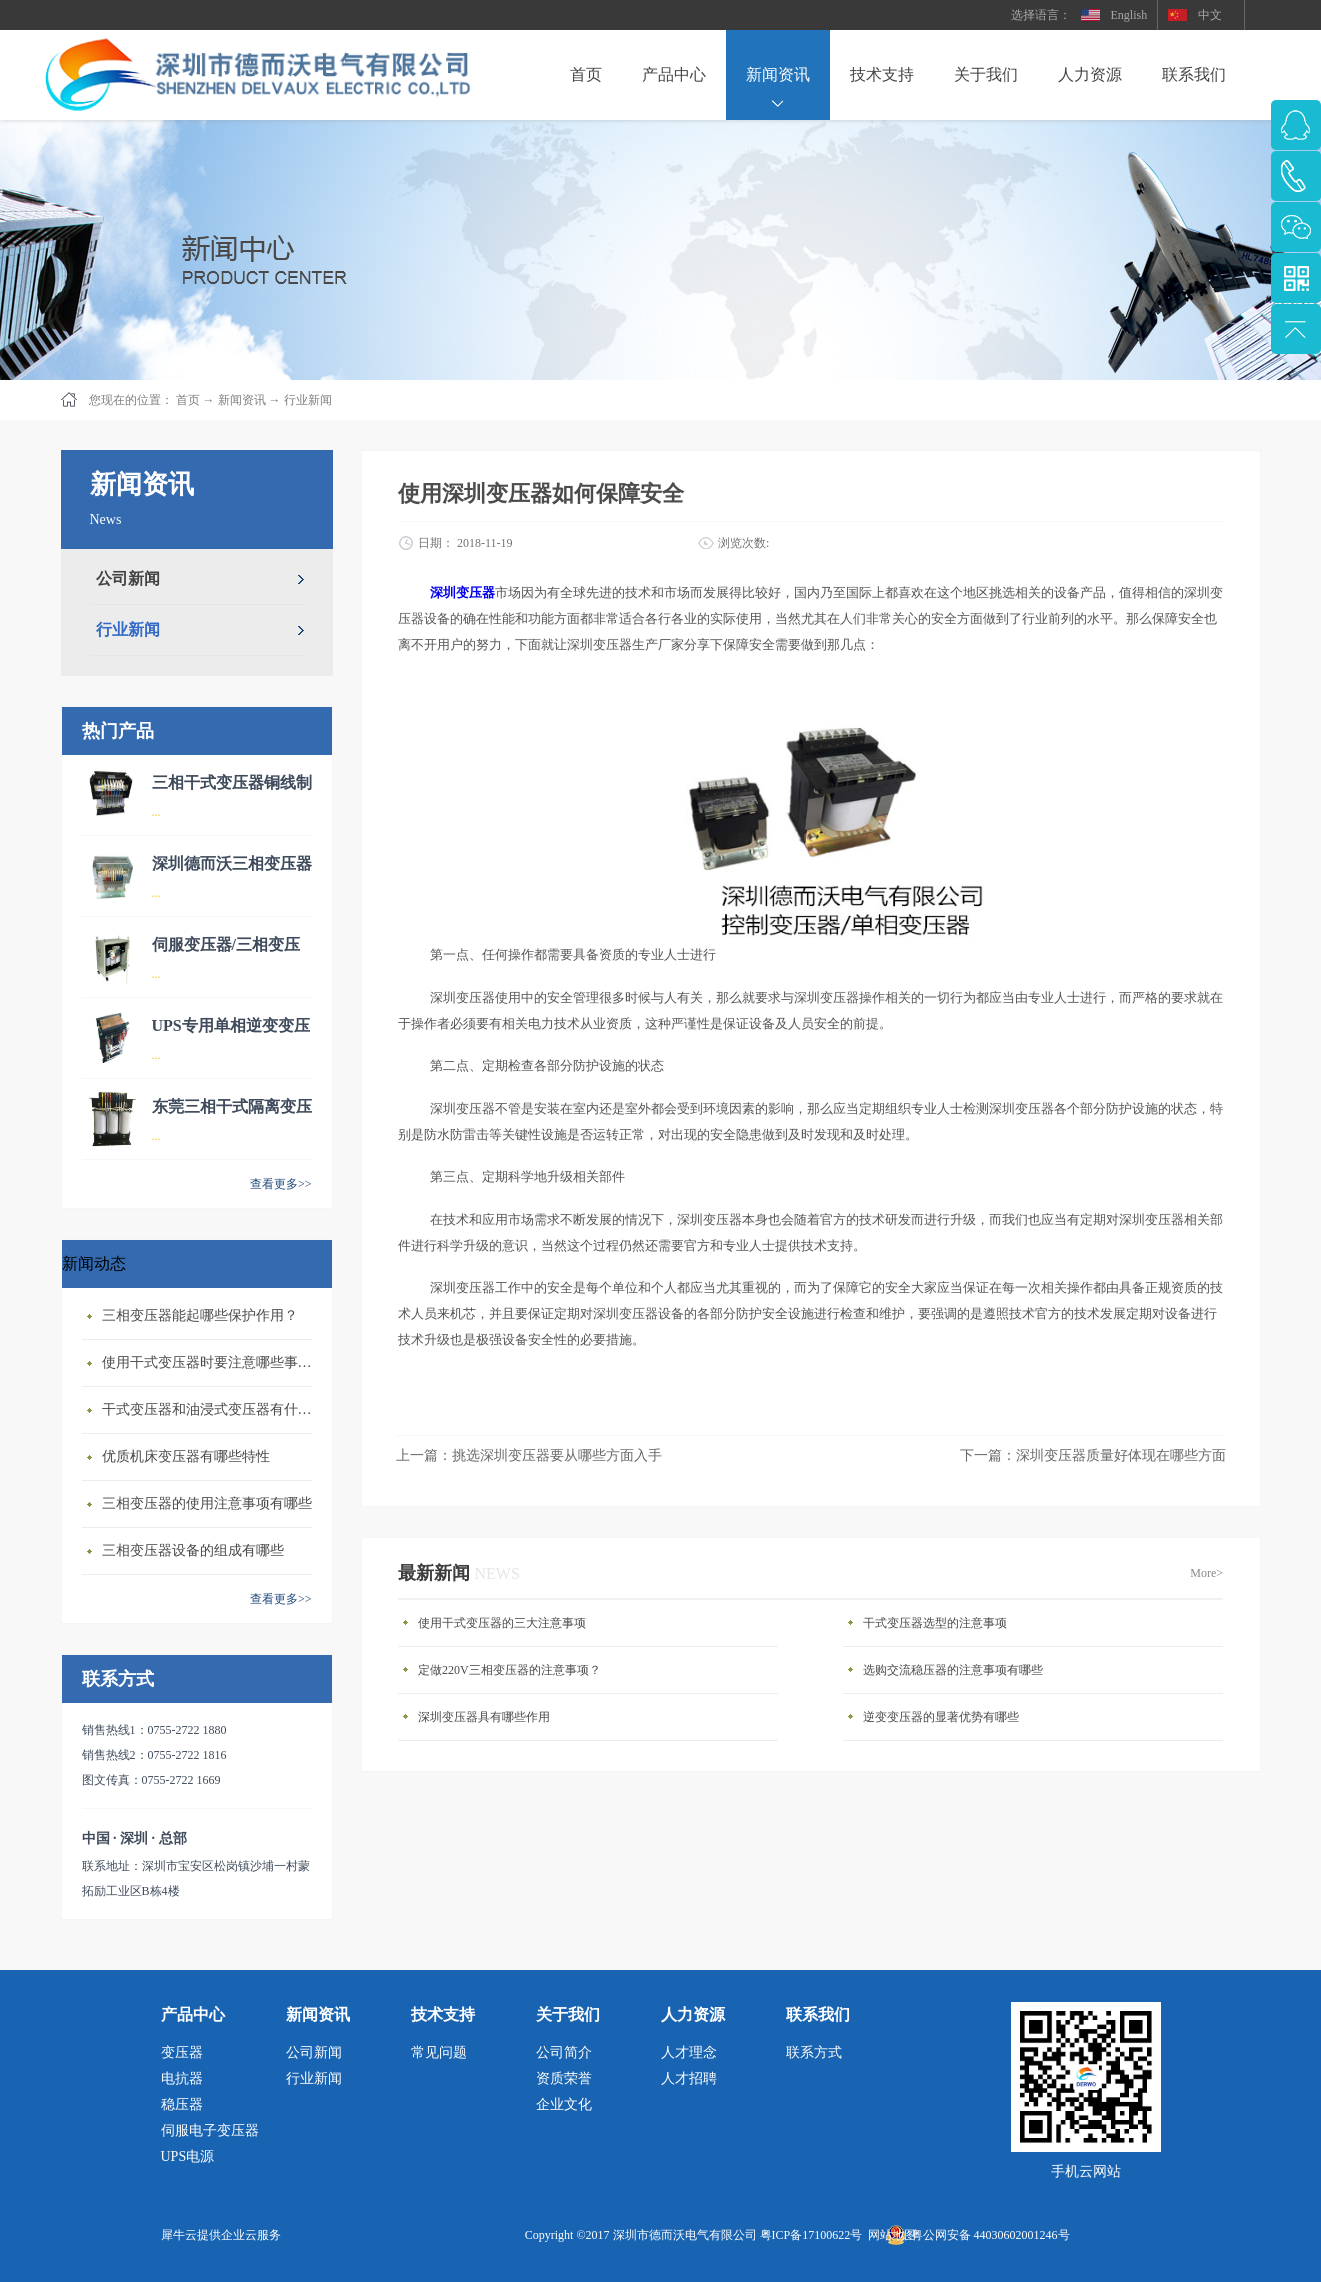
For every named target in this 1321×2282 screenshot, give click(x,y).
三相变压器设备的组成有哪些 (193, 1550)
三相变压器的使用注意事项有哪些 (207, 1503)
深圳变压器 (462, 592)
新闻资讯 (242, 400)
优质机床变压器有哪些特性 (186, 1456)
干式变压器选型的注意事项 (935, 1623)
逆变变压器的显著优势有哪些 (941, 1717)
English (1129, 15)
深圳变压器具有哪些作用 (484, 1717)
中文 (1210, 15)
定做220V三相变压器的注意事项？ (509, 1670)
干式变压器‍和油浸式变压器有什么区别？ (212, 1409)
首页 (586, 74)
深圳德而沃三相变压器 (232, 863)
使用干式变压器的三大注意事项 (502, 1623)
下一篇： (1093, 1455)
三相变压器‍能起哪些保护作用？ (200, 1315)
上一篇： (529, 1455)
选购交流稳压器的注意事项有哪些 (953, 1670)
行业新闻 (308, 400)
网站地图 (889, 2235)
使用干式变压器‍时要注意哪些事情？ (212, 1362)
